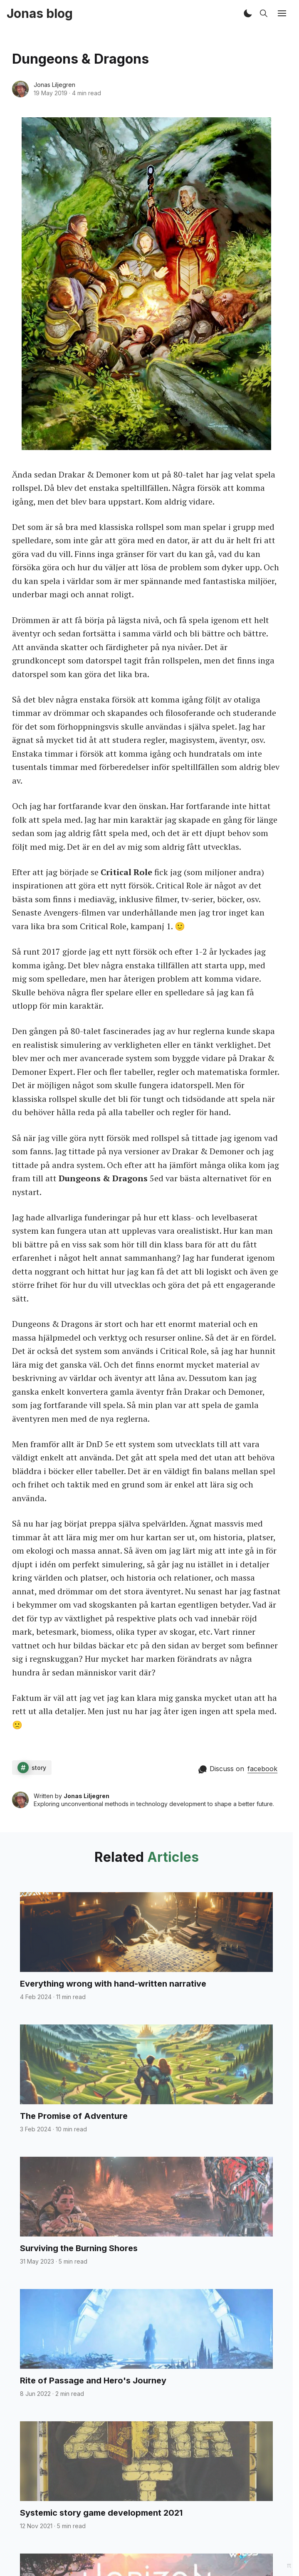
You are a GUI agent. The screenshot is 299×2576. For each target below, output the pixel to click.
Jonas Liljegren (54, 84)
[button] (248, 13)
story (39, 1767)
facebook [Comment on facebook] (262, 1768)
